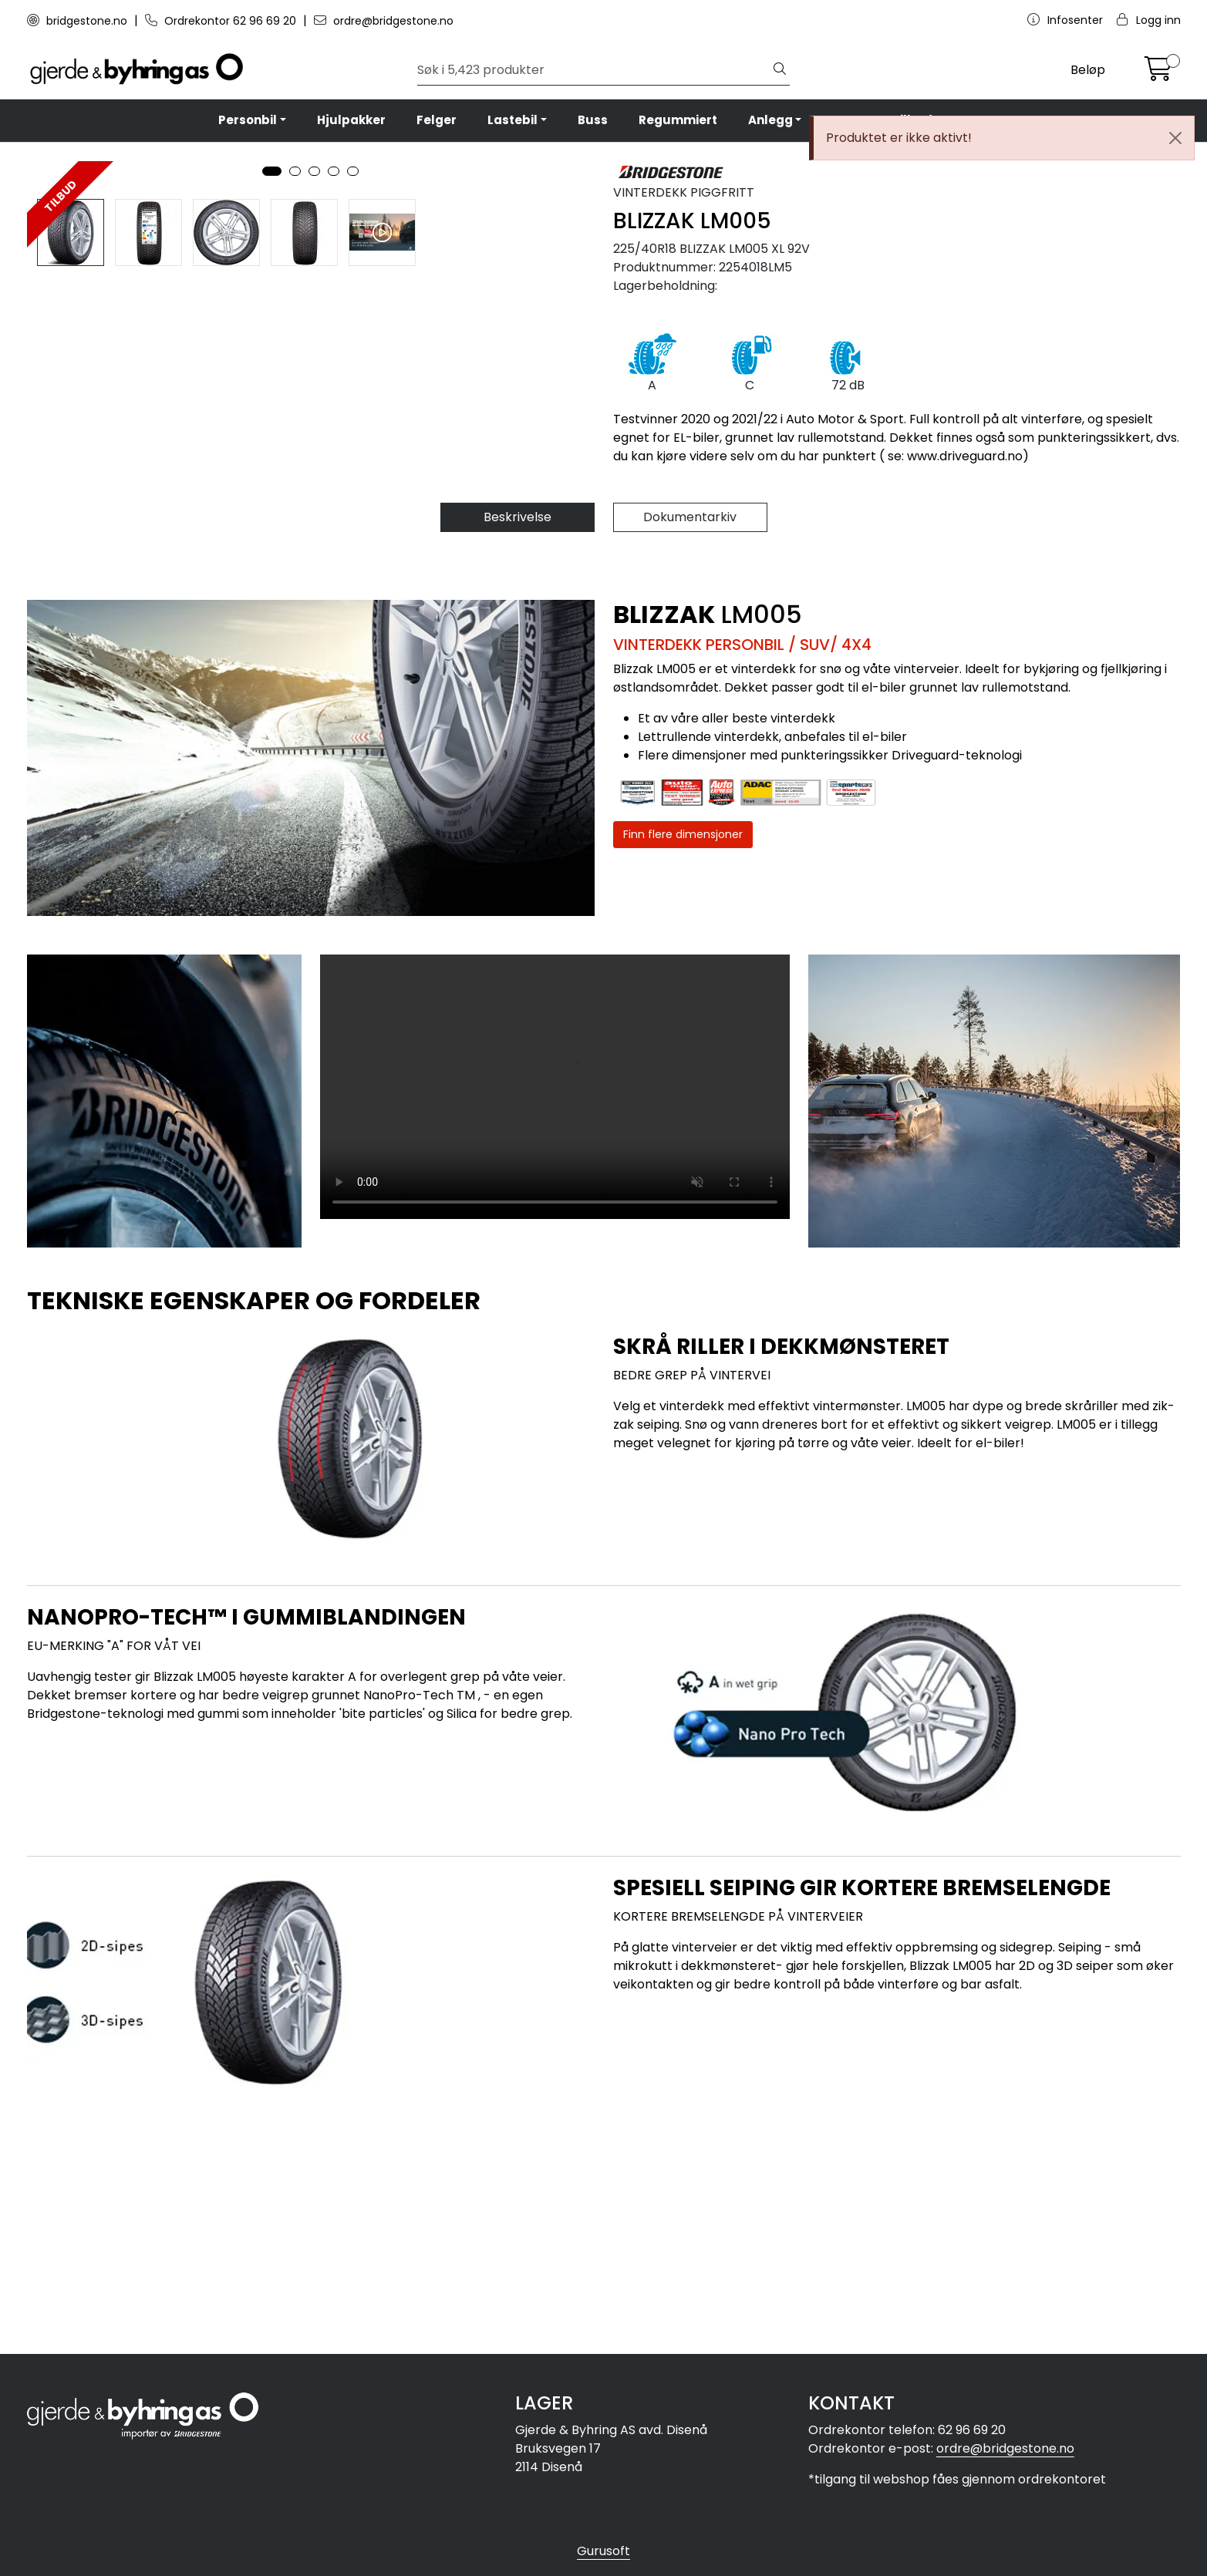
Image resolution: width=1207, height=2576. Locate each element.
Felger (436, 120)
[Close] (1175, 138)
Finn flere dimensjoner (683, 1062)
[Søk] (593, 70)
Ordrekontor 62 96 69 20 (222, 21)
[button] (272, 594)
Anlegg (770, 120)
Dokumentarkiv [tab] (690, 745)
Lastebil (512, 120)
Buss (593, 120)
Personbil (247, 120)
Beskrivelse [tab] (517, 745)
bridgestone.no (78, 21)
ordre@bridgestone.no (383, 21)
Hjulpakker (351, 120)
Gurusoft (603, 2551)
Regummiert (678, 120)
